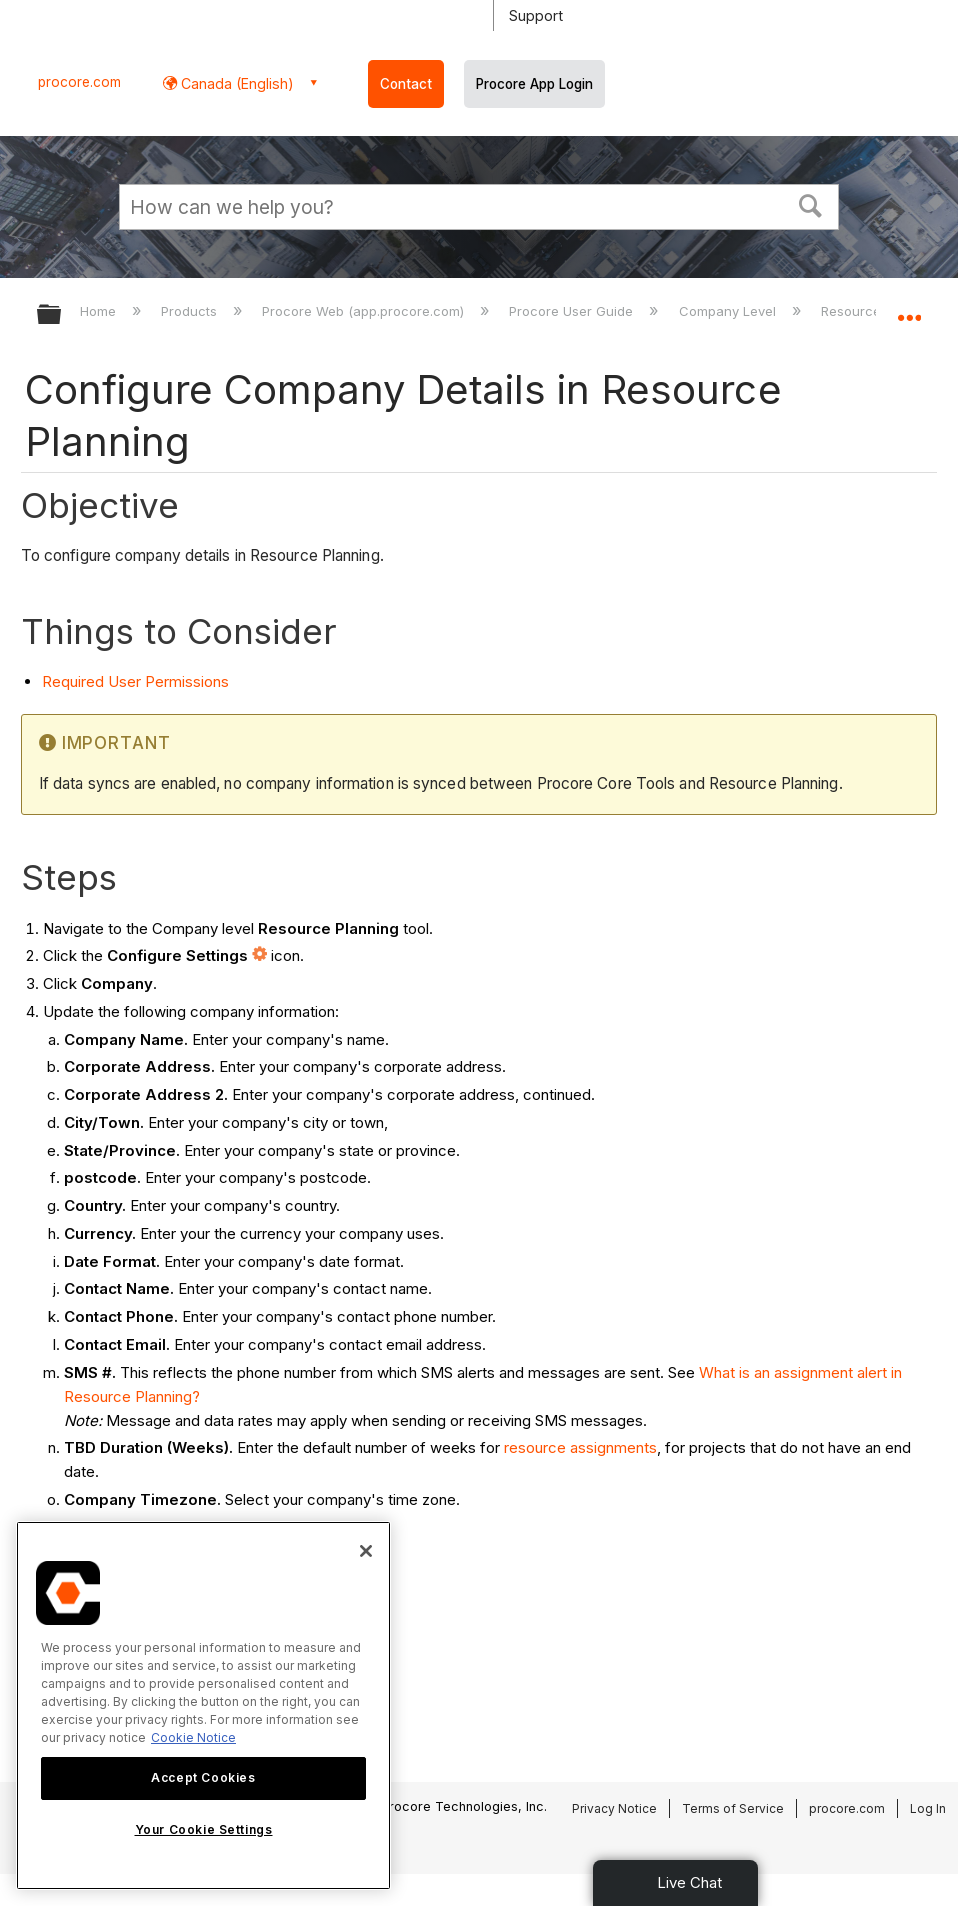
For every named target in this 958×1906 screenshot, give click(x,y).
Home (100, 311)
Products (191, 311)
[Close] (366, 1551)
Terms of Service (733, 1808)
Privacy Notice (614, 1808)
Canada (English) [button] (235, 83)
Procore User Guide (573, 311)
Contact (406, 84)
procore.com (79, 82)
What (717, 1372)
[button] (811, 204)
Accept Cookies (203, 1777)
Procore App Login (534, 84)
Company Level (729, 311)
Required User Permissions (135, 681)
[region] (203, 1705)
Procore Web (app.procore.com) (365, 311)
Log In (928, 1808)
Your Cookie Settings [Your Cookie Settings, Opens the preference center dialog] (204, 1829)
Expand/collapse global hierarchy (62, 315)
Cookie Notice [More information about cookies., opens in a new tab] (193, 1737)
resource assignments (580, 1447)
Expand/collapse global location (909, 308)
